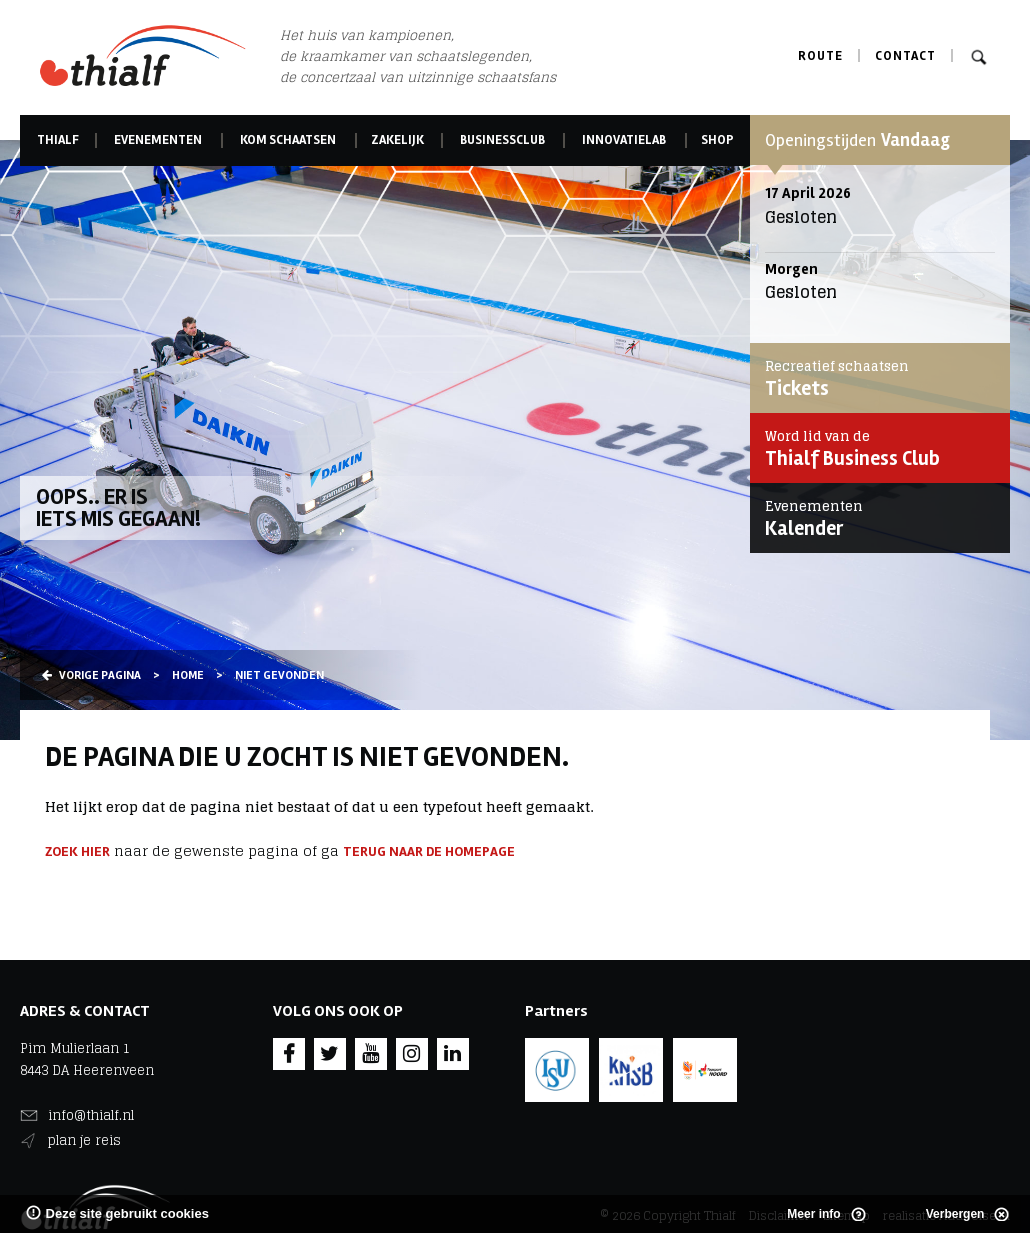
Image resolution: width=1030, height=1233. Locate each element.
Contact (905, 56)
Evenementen (158, 140)
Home (188, 675)
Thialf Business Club (875, 448)
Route (820, 56)
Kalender (875, 518)
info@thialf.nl (91, 1115)
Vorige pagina (91, 675)
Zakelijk (398, 140)
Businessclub (502, 140)
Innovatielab (624, 140)
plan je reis (84, 1140)
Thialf (58, 140)
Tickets (875, 378)
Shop (717, 140)
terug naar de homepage (429, 851)
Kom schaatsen (288, 140)
